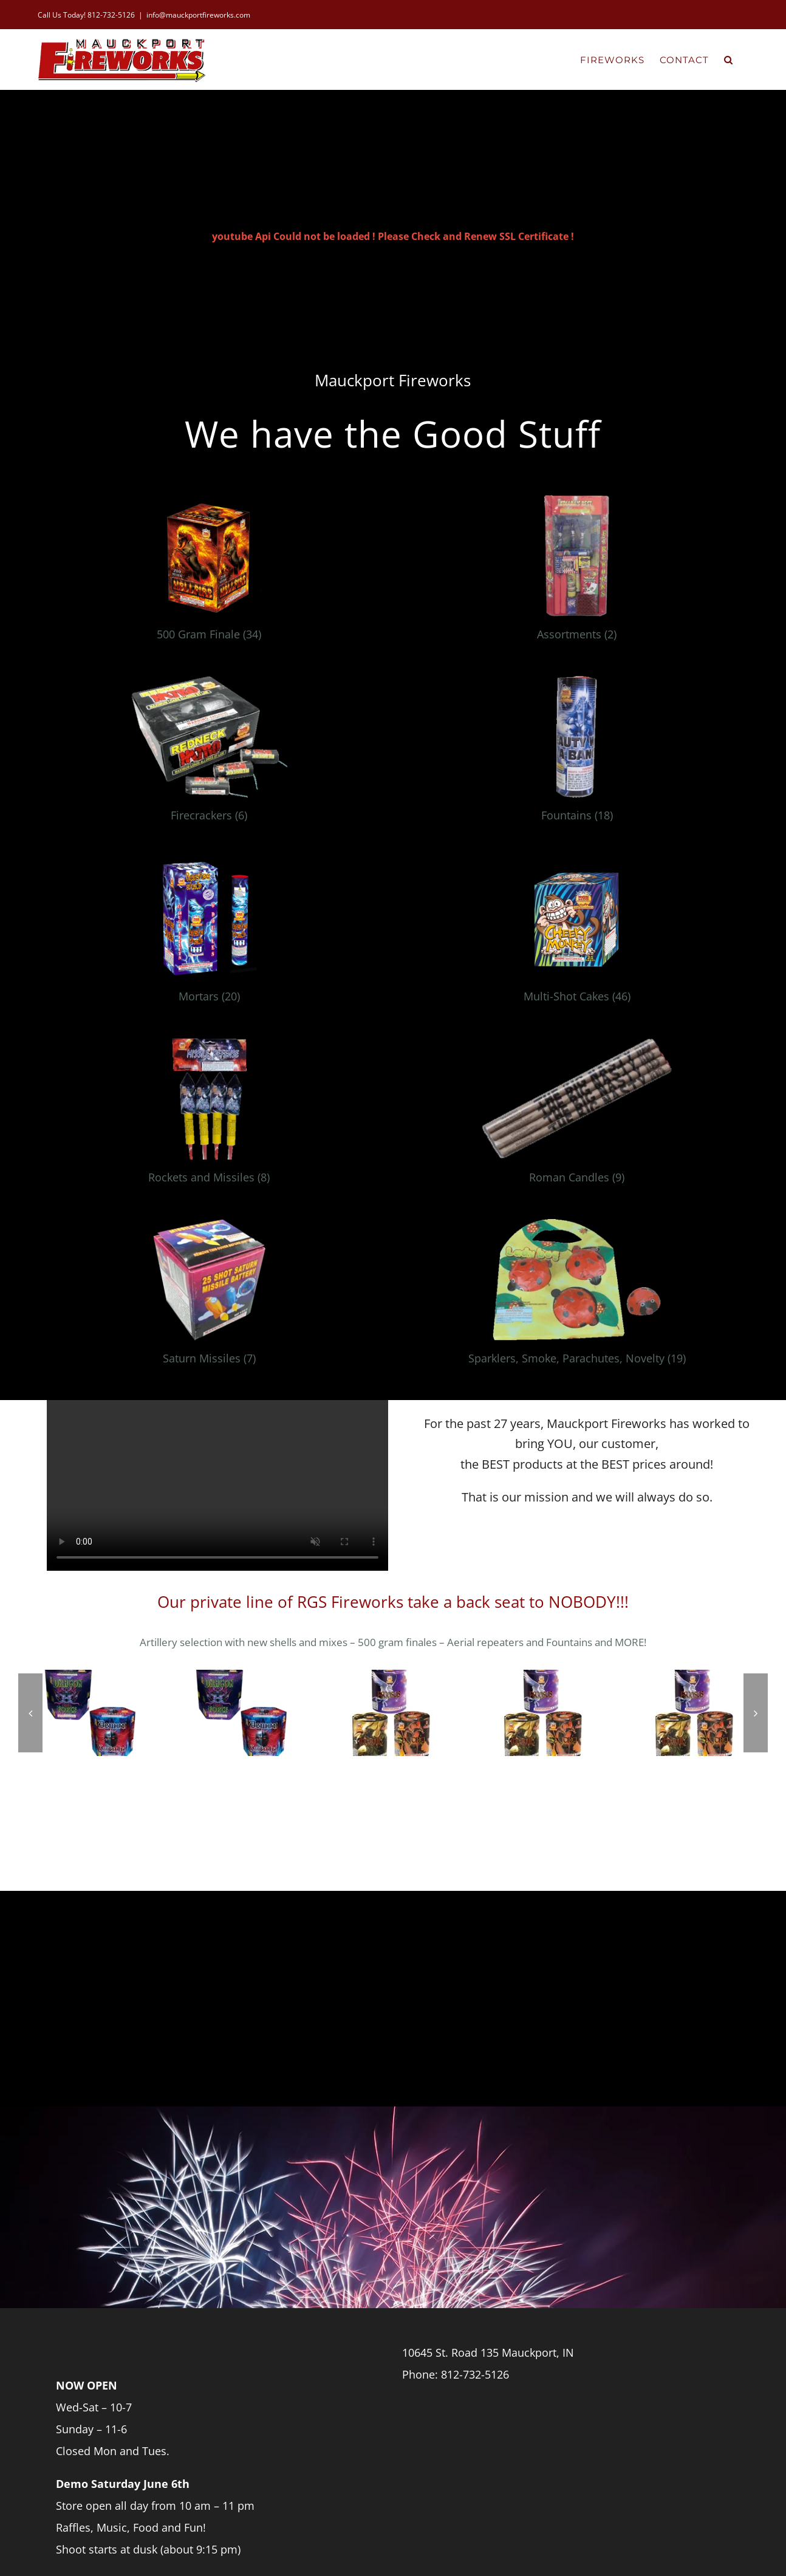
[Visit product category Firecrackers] (209, 754)
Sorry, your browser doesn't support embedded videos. (217, 1485)
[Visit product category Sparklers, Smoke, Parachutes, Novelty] (576, 1297)
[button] (728, 58)
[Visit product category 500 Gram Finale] (209, 573)
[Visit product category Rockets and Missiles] (209, 1116)
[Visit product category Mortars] (209, 935)
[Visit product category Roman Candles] (576, 1116)
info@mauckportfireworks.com (198, 15)
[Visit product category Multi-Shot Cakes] (576, 935)
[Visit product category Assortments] (576, 573)
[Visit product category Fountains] (576, 754)
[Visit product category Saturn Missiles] (209, 1297)
